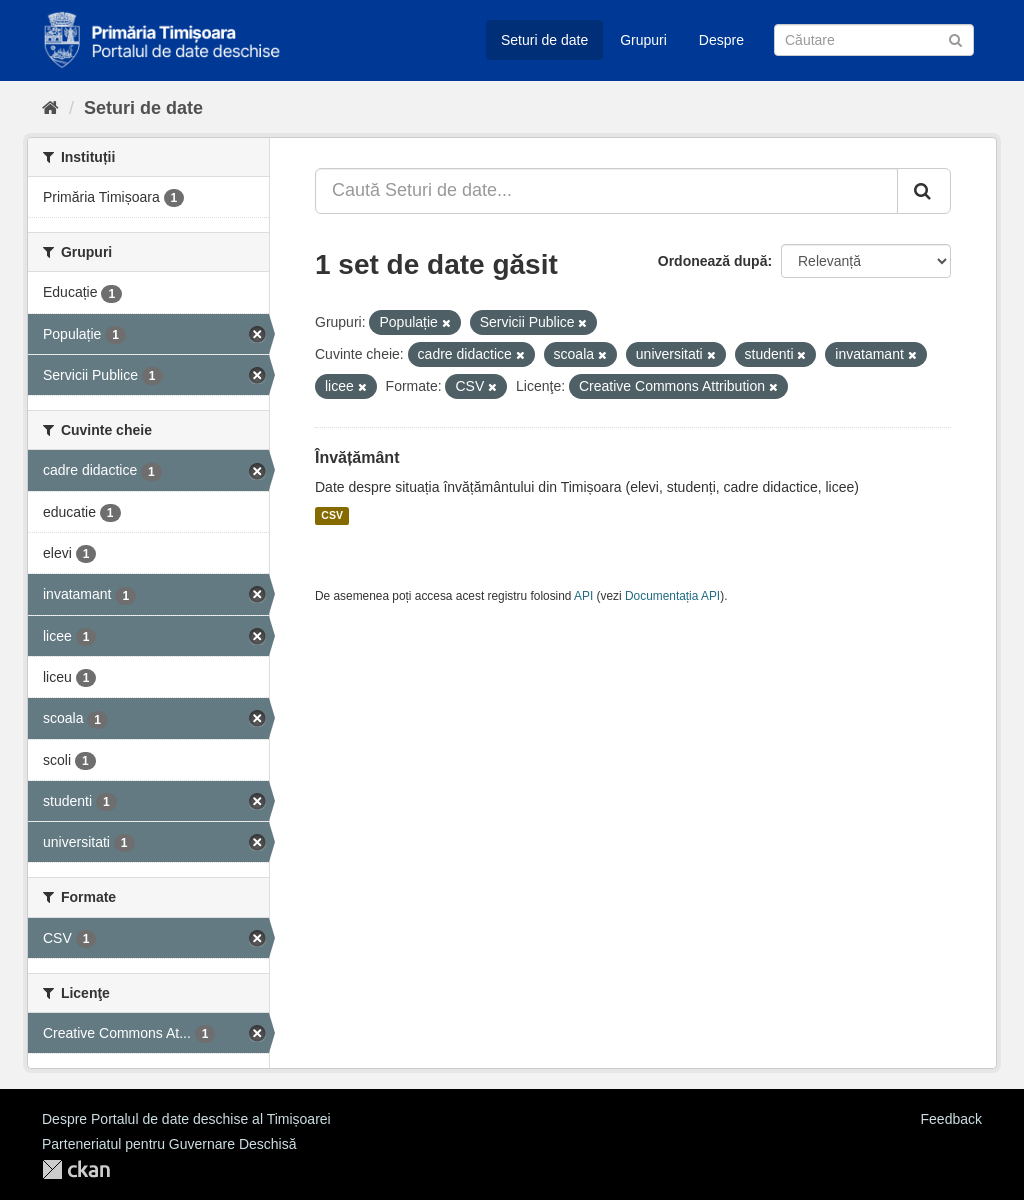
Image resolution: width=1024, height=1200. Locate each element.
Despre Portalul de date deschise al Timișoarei (186, 1119)
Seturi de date (544, 40)
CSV (332, 516)
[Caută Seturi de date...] (606, 191)
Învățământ (357, 457)
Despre (721, 40)
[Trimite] (955, 38)
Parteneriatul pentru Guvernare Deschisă (169, 1144)
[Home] (50, 108)
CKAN (76, 1169)
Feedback (951, 1119)
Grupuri (643, 40)
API (583, 596)
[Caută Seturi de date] (874, 40)
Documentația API (672, 596)
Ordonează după (713, 261)
